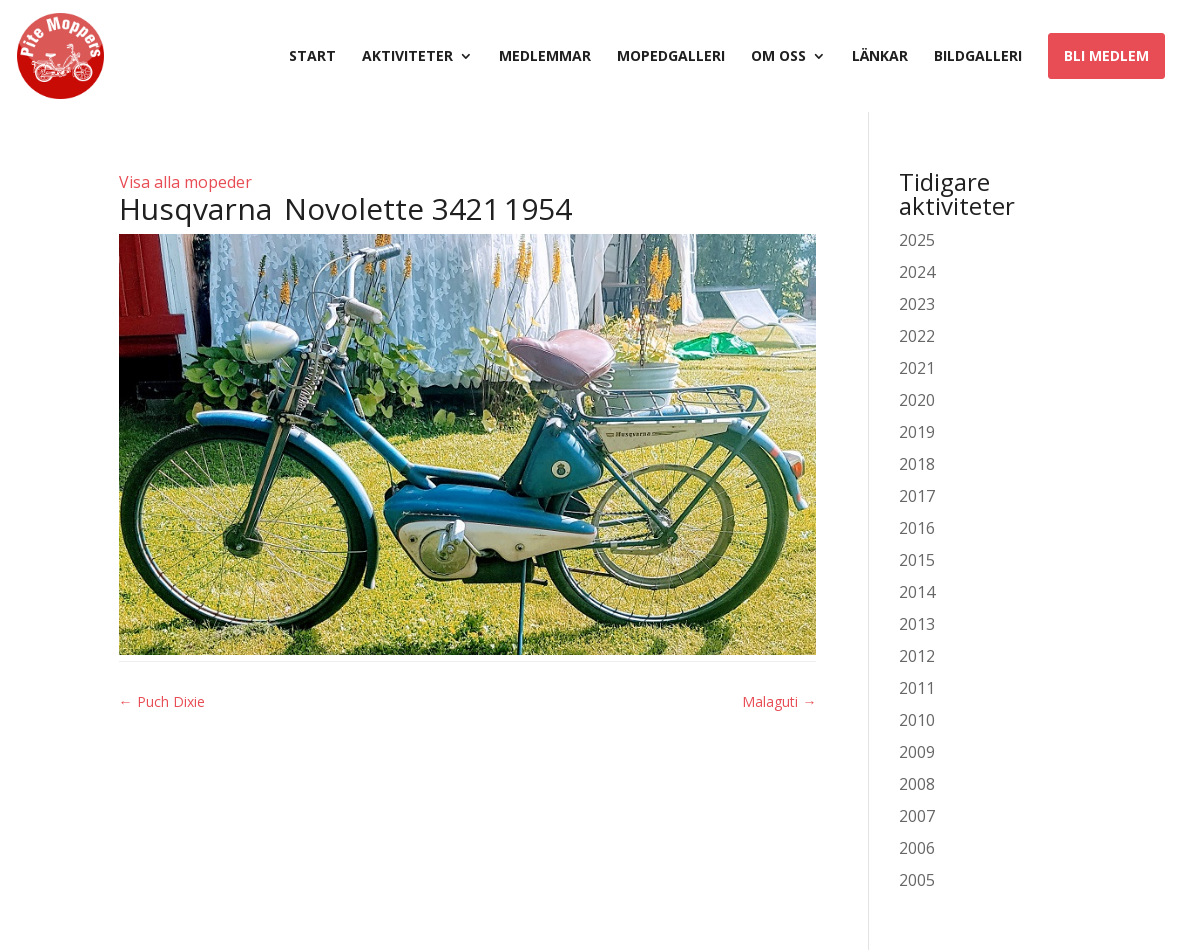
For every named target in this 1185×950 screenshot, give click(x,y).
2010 (917, 720)
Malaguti (779, 701)
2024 (917, 272)
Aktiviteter (407, 57)
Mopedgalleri (671, 57)
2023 (917, 304)
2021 (917, 368)
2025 (917, 240)
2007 (917, 816)
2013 (917, 624)
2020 (917, 400)
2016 (917, 528)
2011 (917, 688)
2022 (917, 336)
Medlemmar (545, 57)
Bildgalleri (978, 57)
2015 (917, 560)
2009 (917, 752)
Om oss (778, 57)
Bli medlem (1106, 55)
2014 (917, 592)
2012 (917, 656)
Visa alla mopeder (185, 182)
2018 (917, 464)
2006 (917, 848)
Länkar (880, 57)
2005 (917, 880)
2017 (917, 496)
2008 (917, 784)
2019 (917, 432)
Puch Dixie (162, 701)
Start (312, 57)
